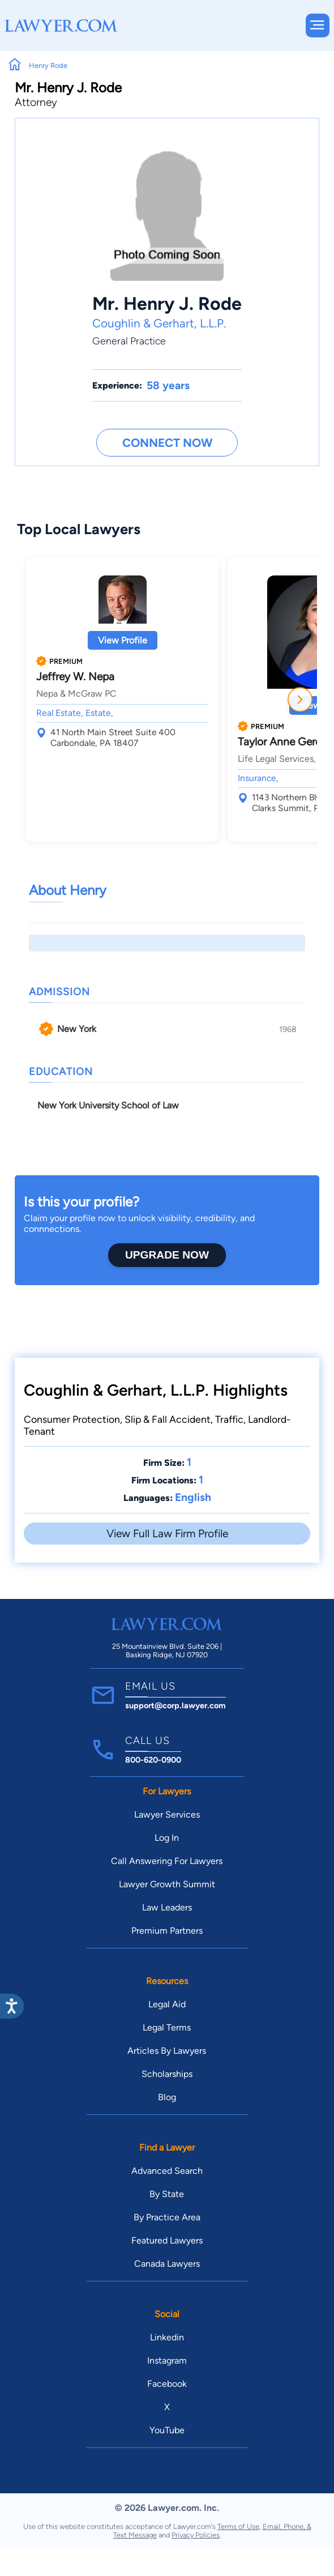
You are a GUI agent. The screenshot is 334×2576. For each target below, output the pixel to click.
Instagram (167, 2360)
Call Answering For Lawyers (166, 1861)
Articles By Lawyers (166, 2050)
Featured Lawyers (167, 2240)
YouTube (167, 2430)
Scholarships (167, 2074)
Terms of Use (238, 2526)
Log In (167, 1837)
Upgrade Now (167, 1255)
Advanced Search (167, 2170)
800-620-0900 (153, 1760)
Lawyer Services (167, 1814)
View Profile (122, 640)
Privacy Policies (196, 2535)
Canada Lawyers (167, 2263)
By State (166, 2194)
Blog (167, 2097)
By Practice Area (167, 2217)
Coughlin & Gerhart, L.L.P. (159, 323)
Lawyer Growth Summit (167, 1884)
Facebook (167, 2383)
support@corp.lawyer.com (175, 1705)
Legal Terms (167, 2027)
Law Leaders (167, 1907)
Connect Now (167, 443)
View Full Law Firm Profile (167, 1533)
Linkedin (167, 2337)
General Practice (129, 341)
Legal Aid (167, 2004)
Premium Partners (167, 1930)
